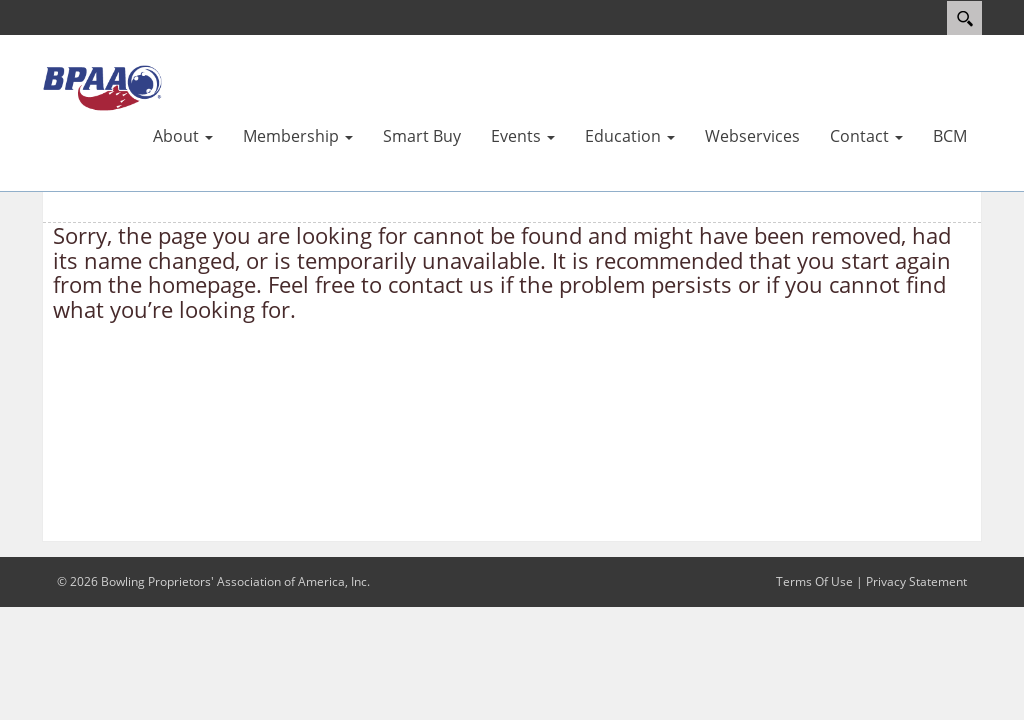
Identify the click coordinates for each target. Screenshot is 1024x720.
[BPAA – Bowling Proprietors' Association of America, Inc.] (102, 87)
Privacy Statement (916, 581)
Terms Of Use (814, 581)
